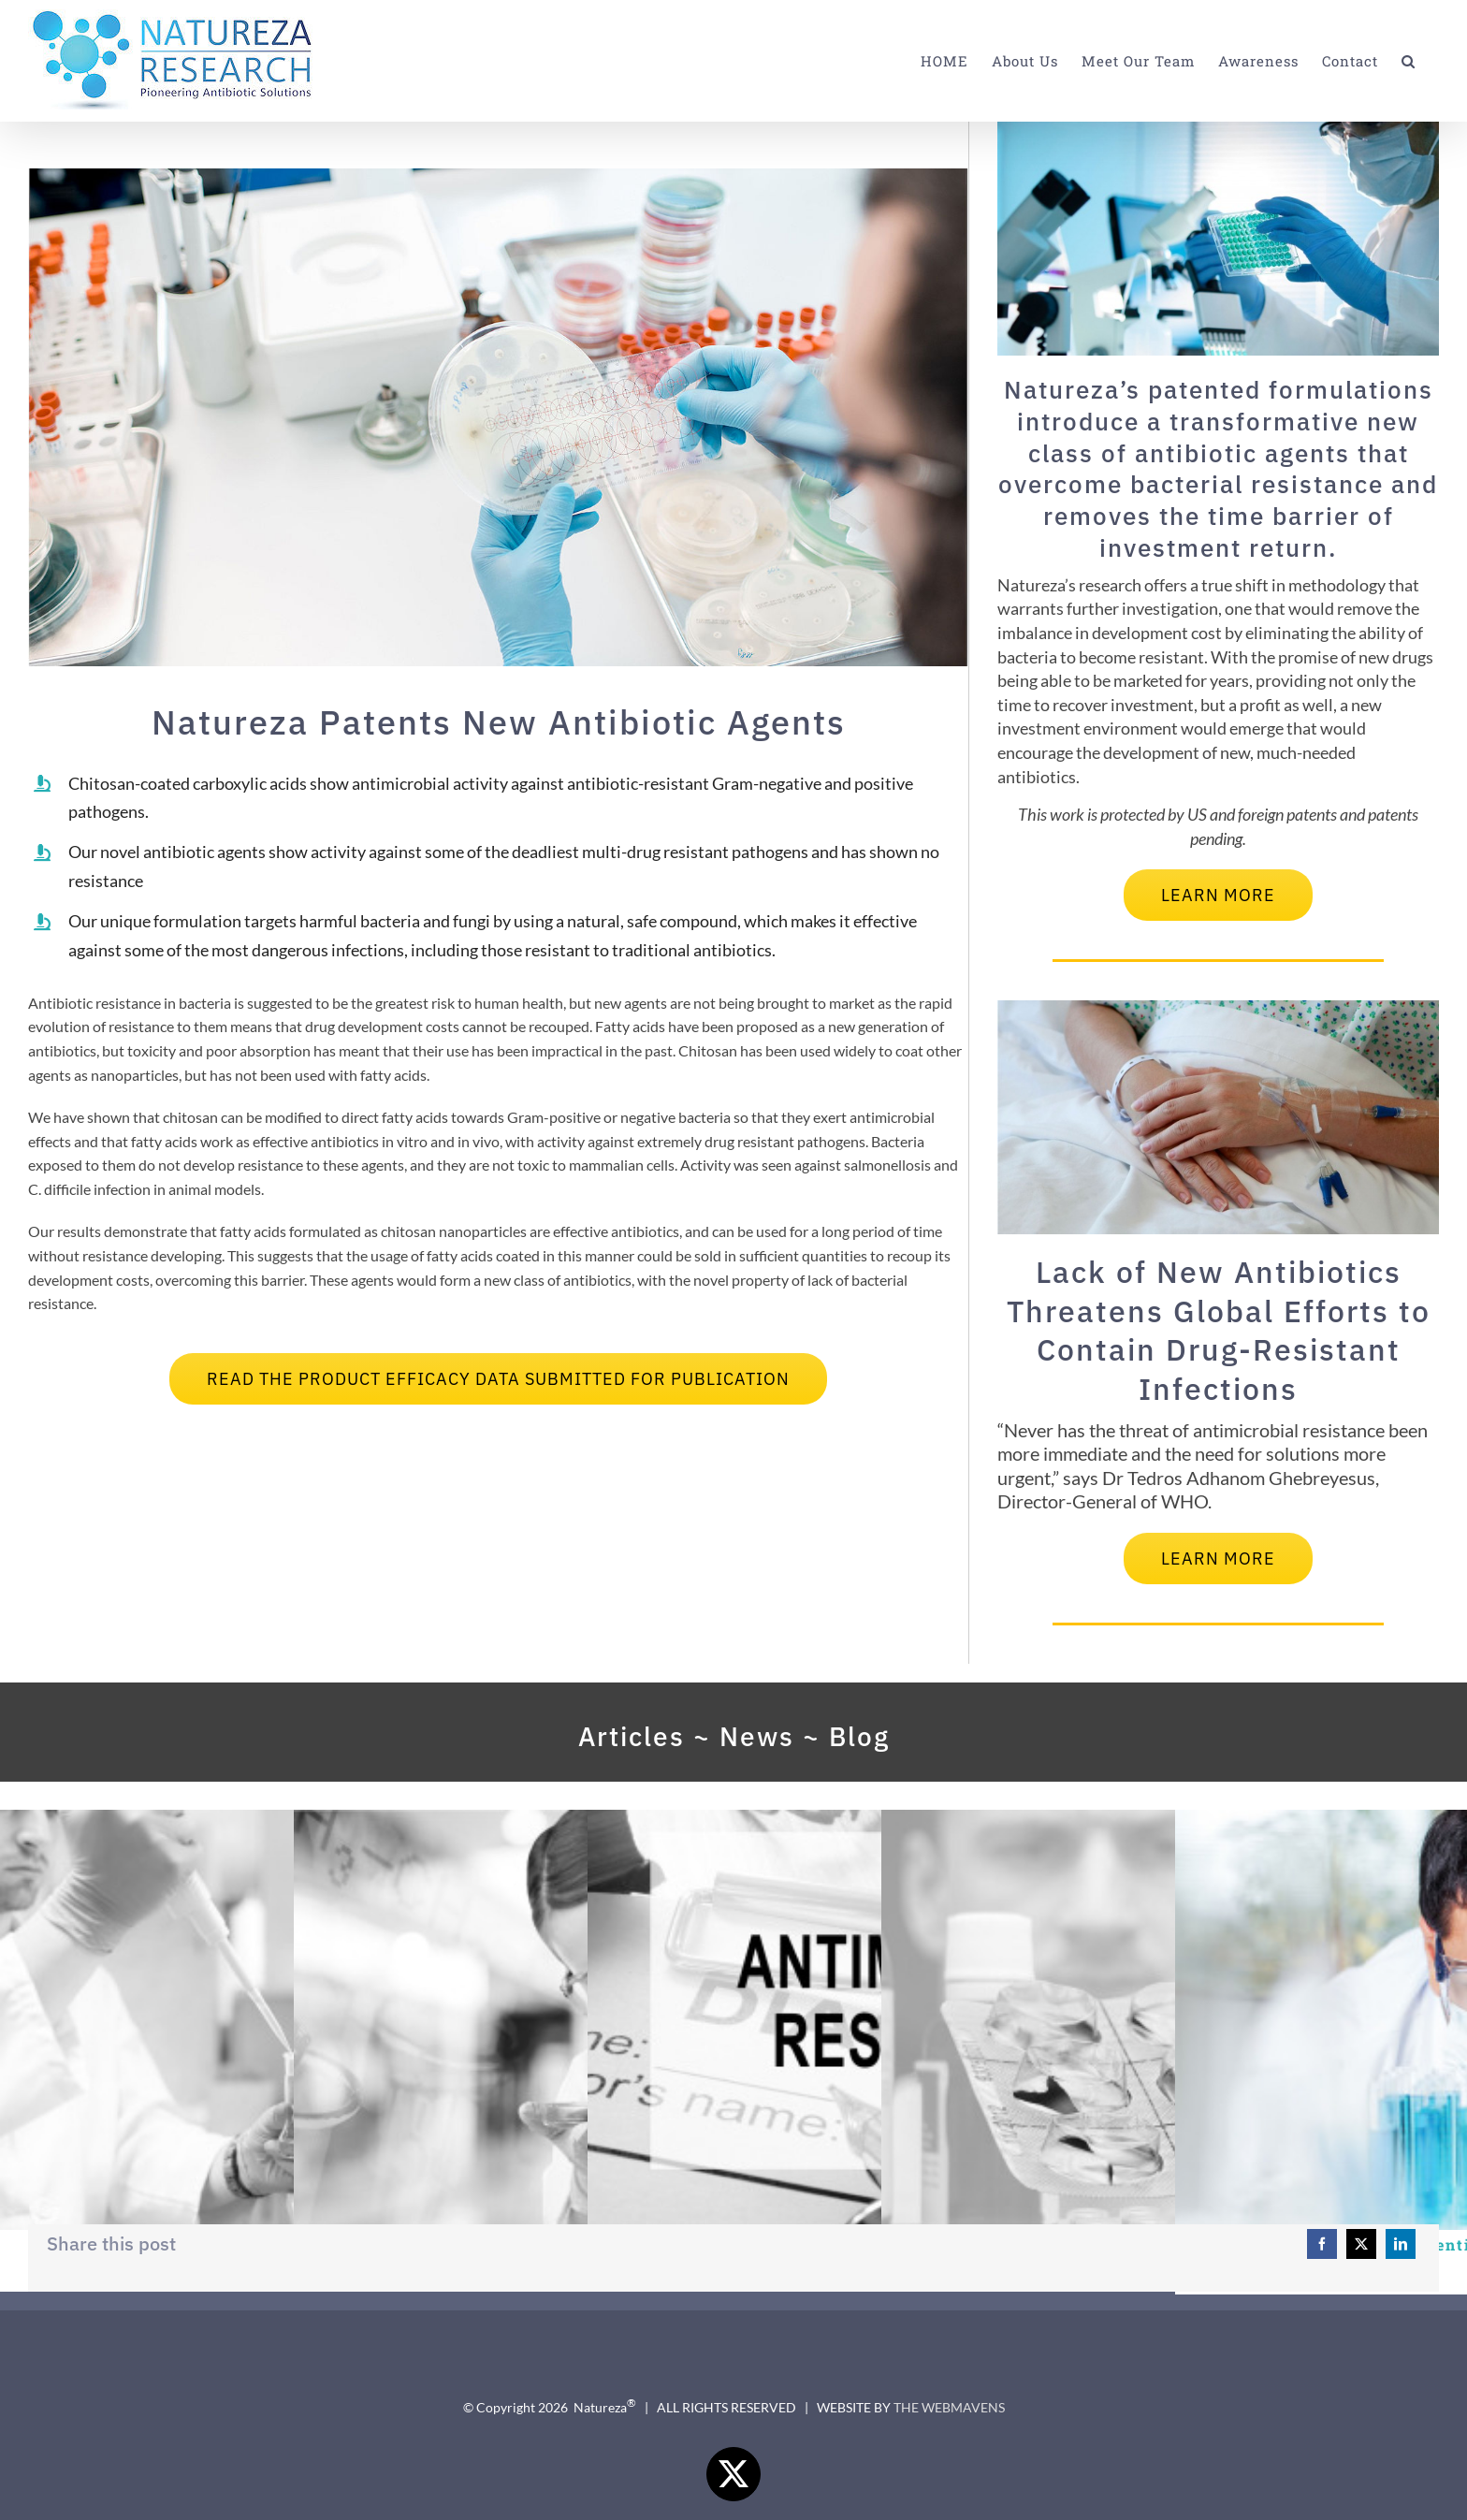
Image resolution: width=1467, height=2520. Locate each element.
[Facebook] (1322, 2244)
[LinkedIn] (1400, 2244)
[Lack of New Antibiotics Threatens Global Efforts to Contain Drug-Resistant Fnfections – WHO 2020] (1218, 1007)
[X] (1361, 2244)
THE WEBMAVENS (949, 2407)
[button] (1409, 60)
